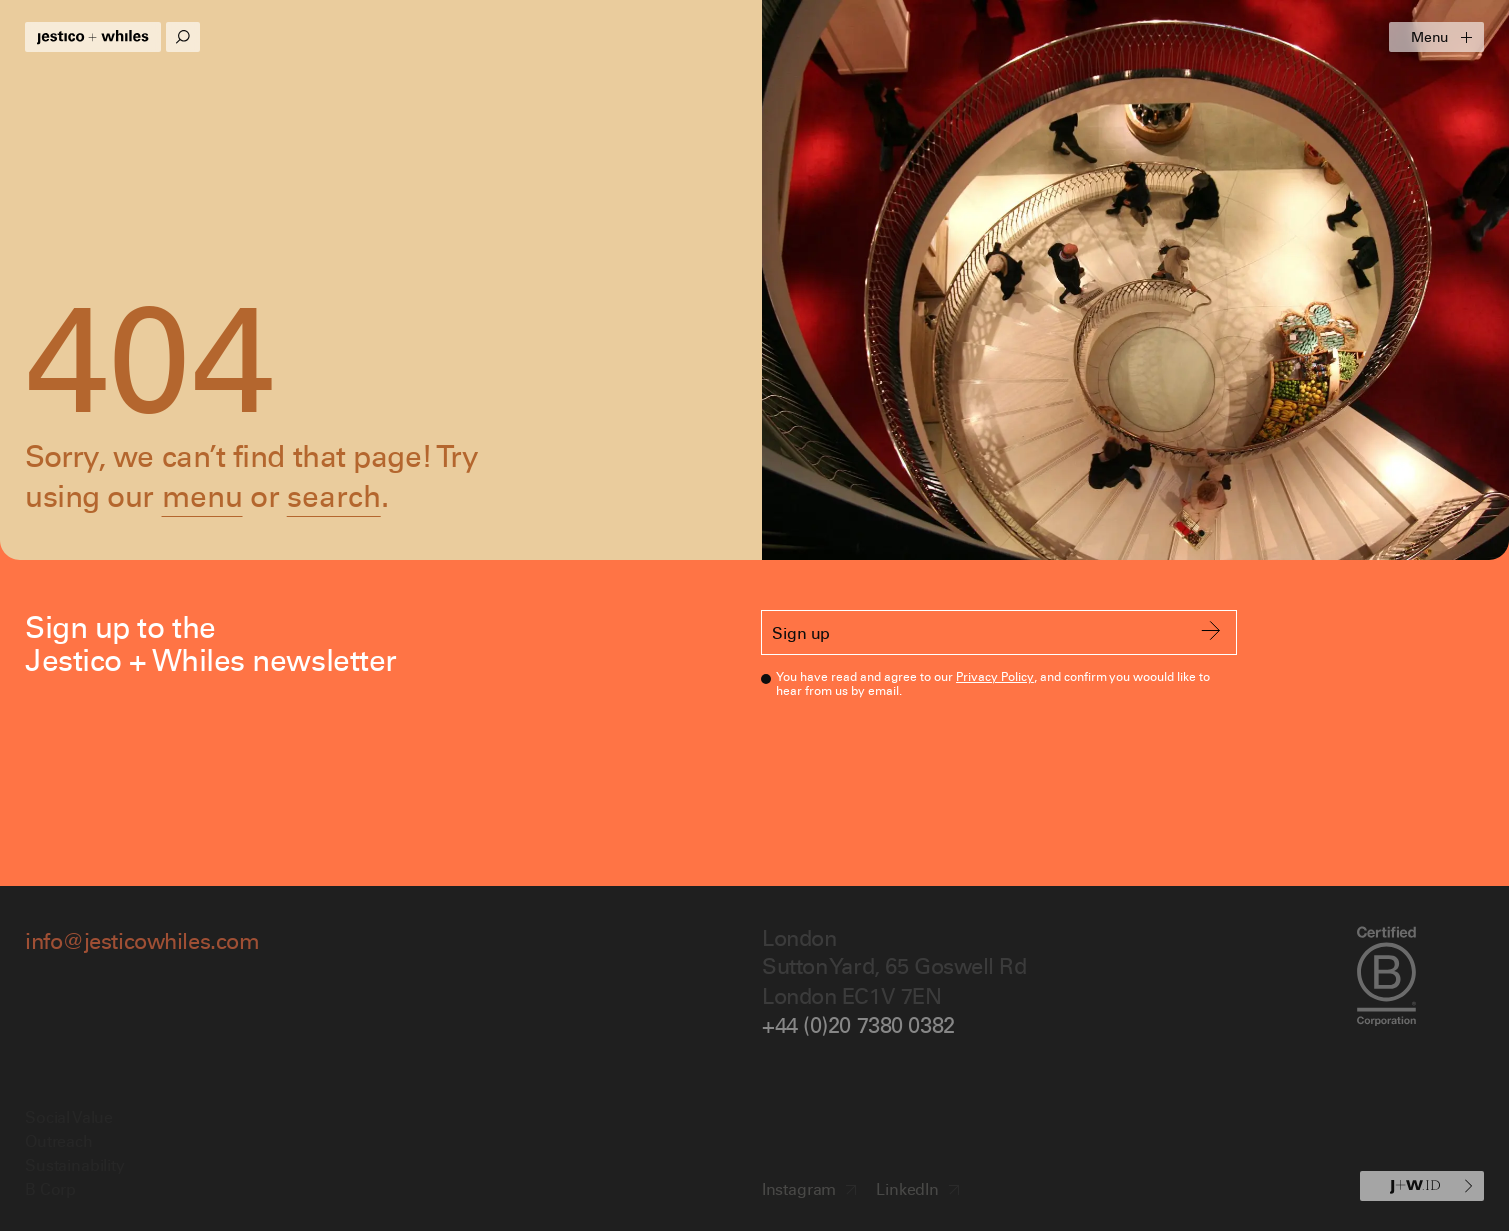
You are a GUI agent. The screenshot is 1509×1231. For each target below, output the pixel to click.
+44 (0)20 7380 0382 (858, 1024)
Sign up (996, 632)
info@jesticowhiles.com (142, 940)
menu (202, 495)
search (334, 495)
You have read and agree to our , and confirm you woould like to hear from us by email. (992, 682)
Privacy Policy (995, 676)
